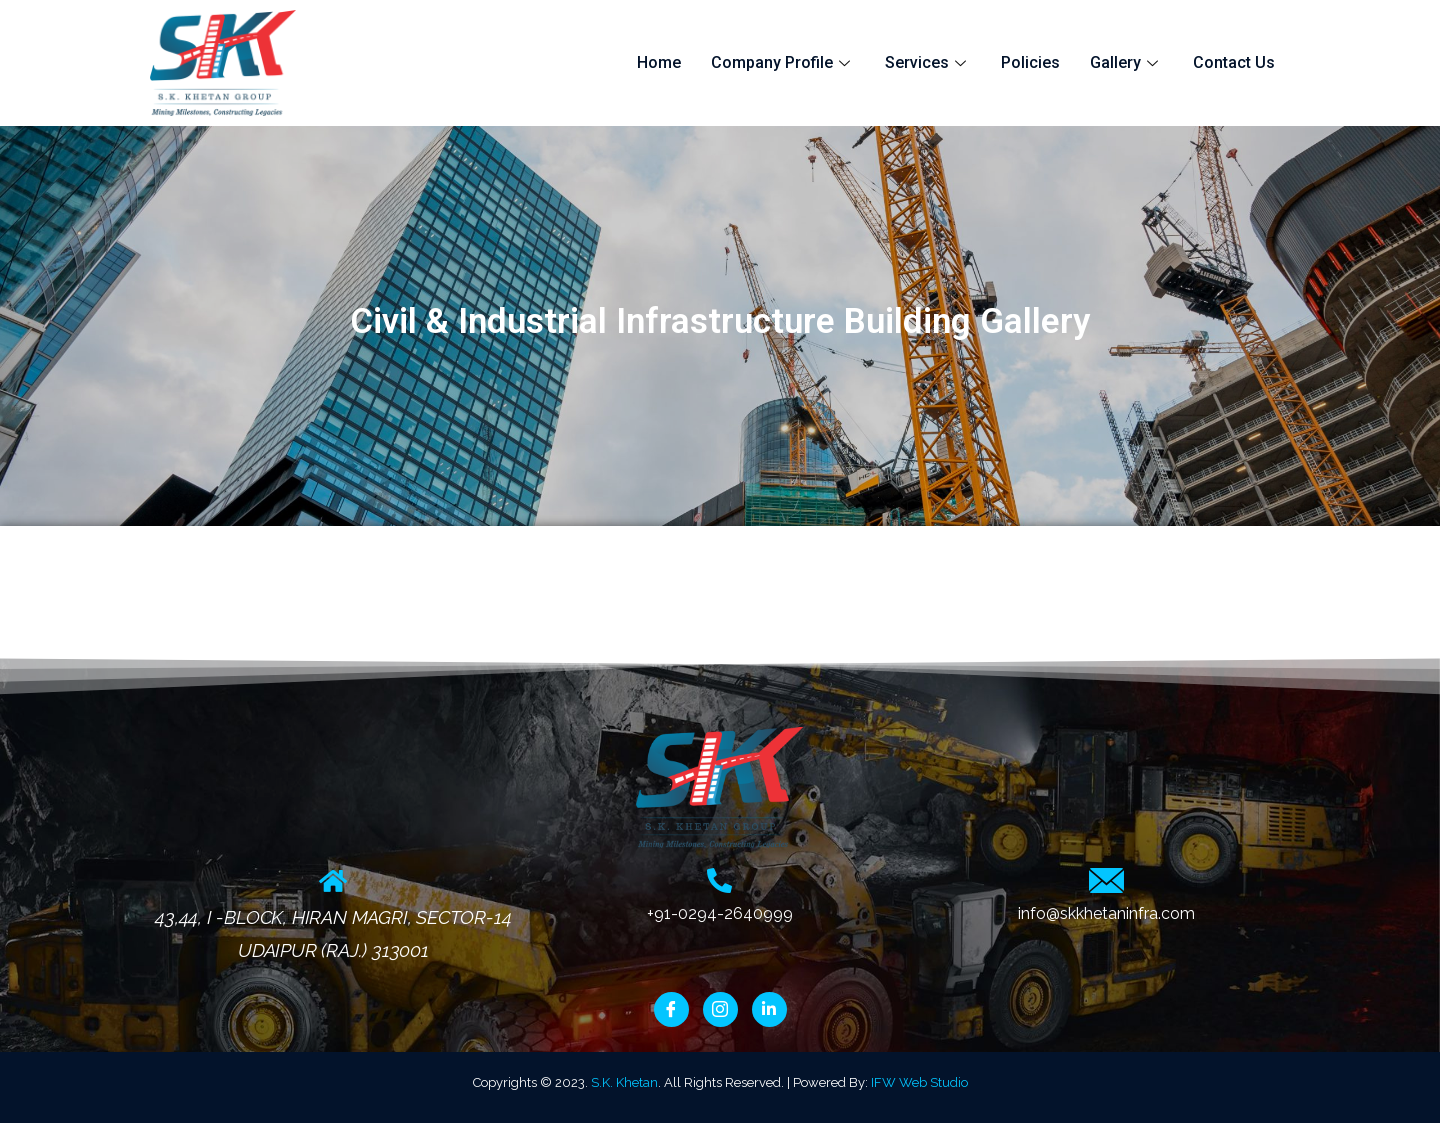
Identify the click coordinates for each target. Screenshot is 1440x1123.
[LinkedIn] (769, 1009)
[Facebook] (671, 1009)
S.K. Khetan (624, 1082)
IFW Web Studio (919, 1082)
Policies (1030, 62)
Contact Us (1234, 62)
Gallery (1126, 62)
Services (928, 62)
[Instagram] (720, 1009)
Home (659, 62)
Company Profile (783, 62)
